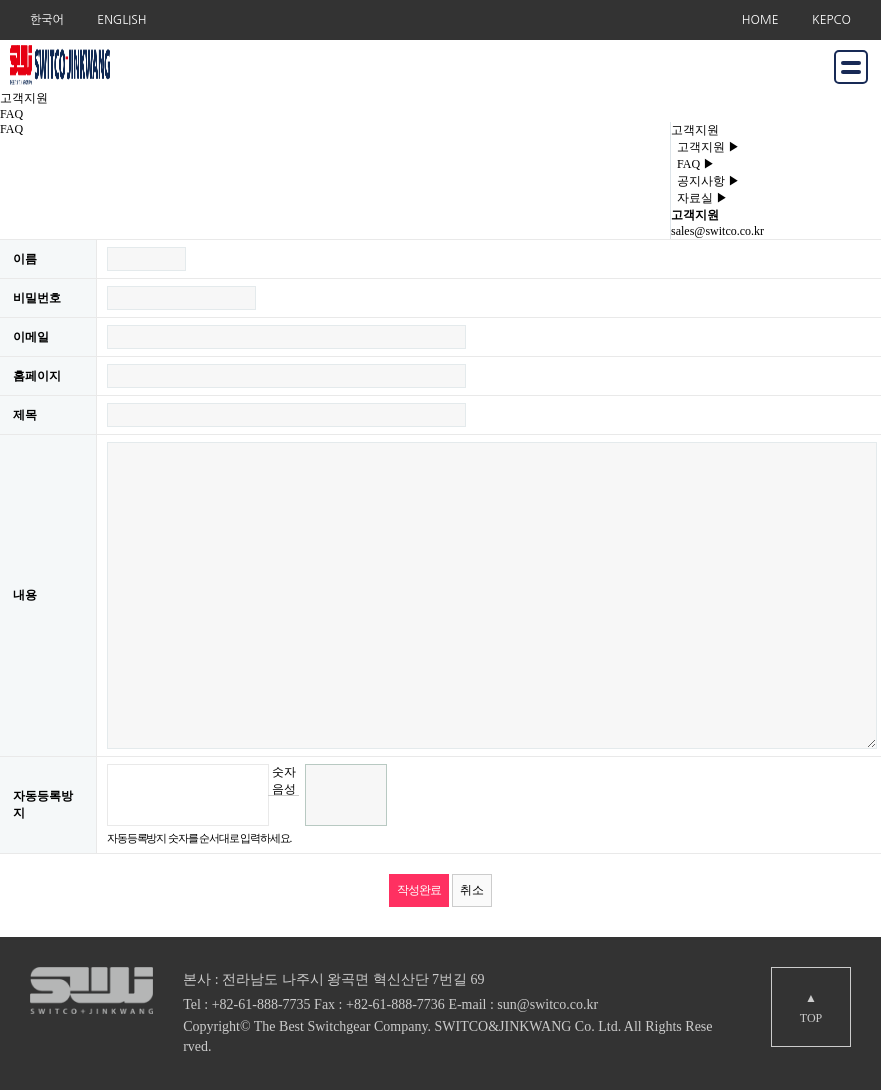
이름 (25, 259)
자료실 (699, 198)
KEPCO (831, 20)
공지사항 (705, 181)
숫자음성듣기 (283, 779)
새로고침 (283, 810)
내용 (25, 595)
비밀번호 (37, 298)
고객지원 (705, 147)
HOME (760, 20)
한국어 (47, 20)
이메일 (31, 337)
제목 (25, 415)
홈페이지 (37, 376)
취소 (472, 890)
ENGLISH (121, 20)
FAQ (693, 164)
